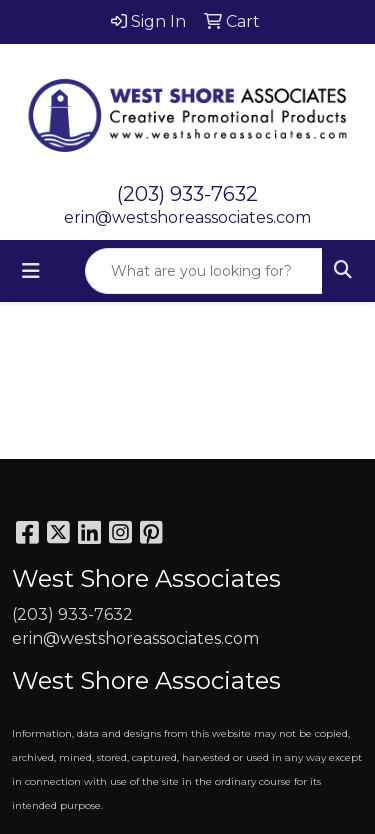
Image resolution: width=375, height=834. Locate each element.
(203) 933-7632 (187, 194)
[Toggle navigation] (31, 271)
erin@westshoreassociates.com (187, 217)
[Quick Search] (204, 271)
